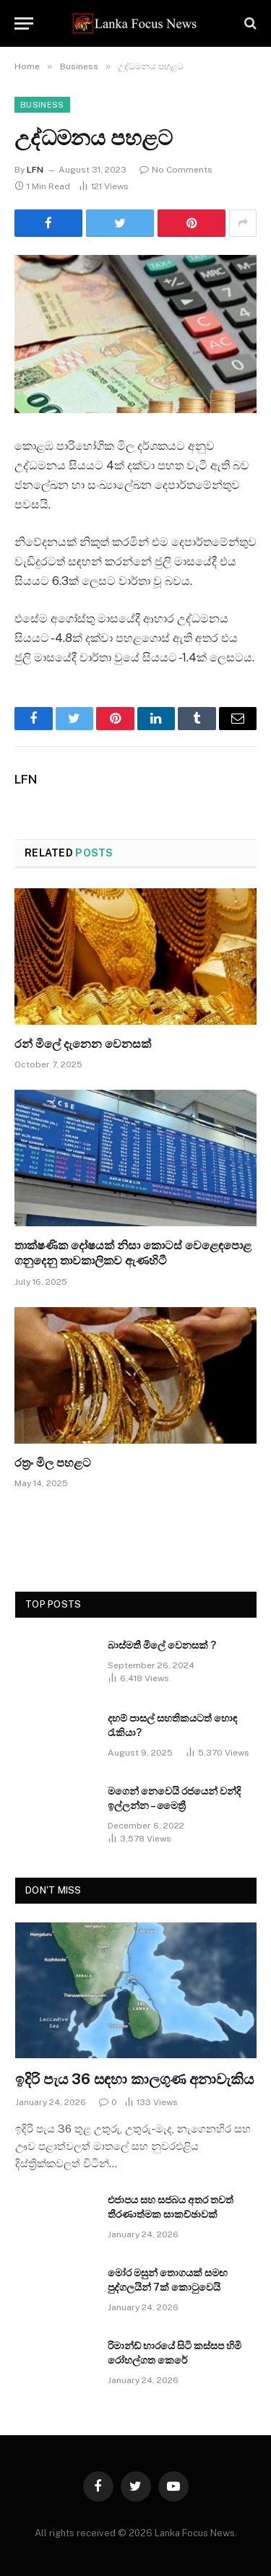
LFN (35, 170)
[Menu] (23, 23)
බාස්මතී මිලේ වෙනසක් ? (162, 1645)
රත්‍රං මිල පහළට (52, 1463)
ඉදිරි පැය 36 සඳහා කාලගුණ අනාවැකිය (134, 2079)
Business (42, 104)
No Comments (175, 170)
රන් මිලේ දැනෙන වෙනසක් (82, 1044)
